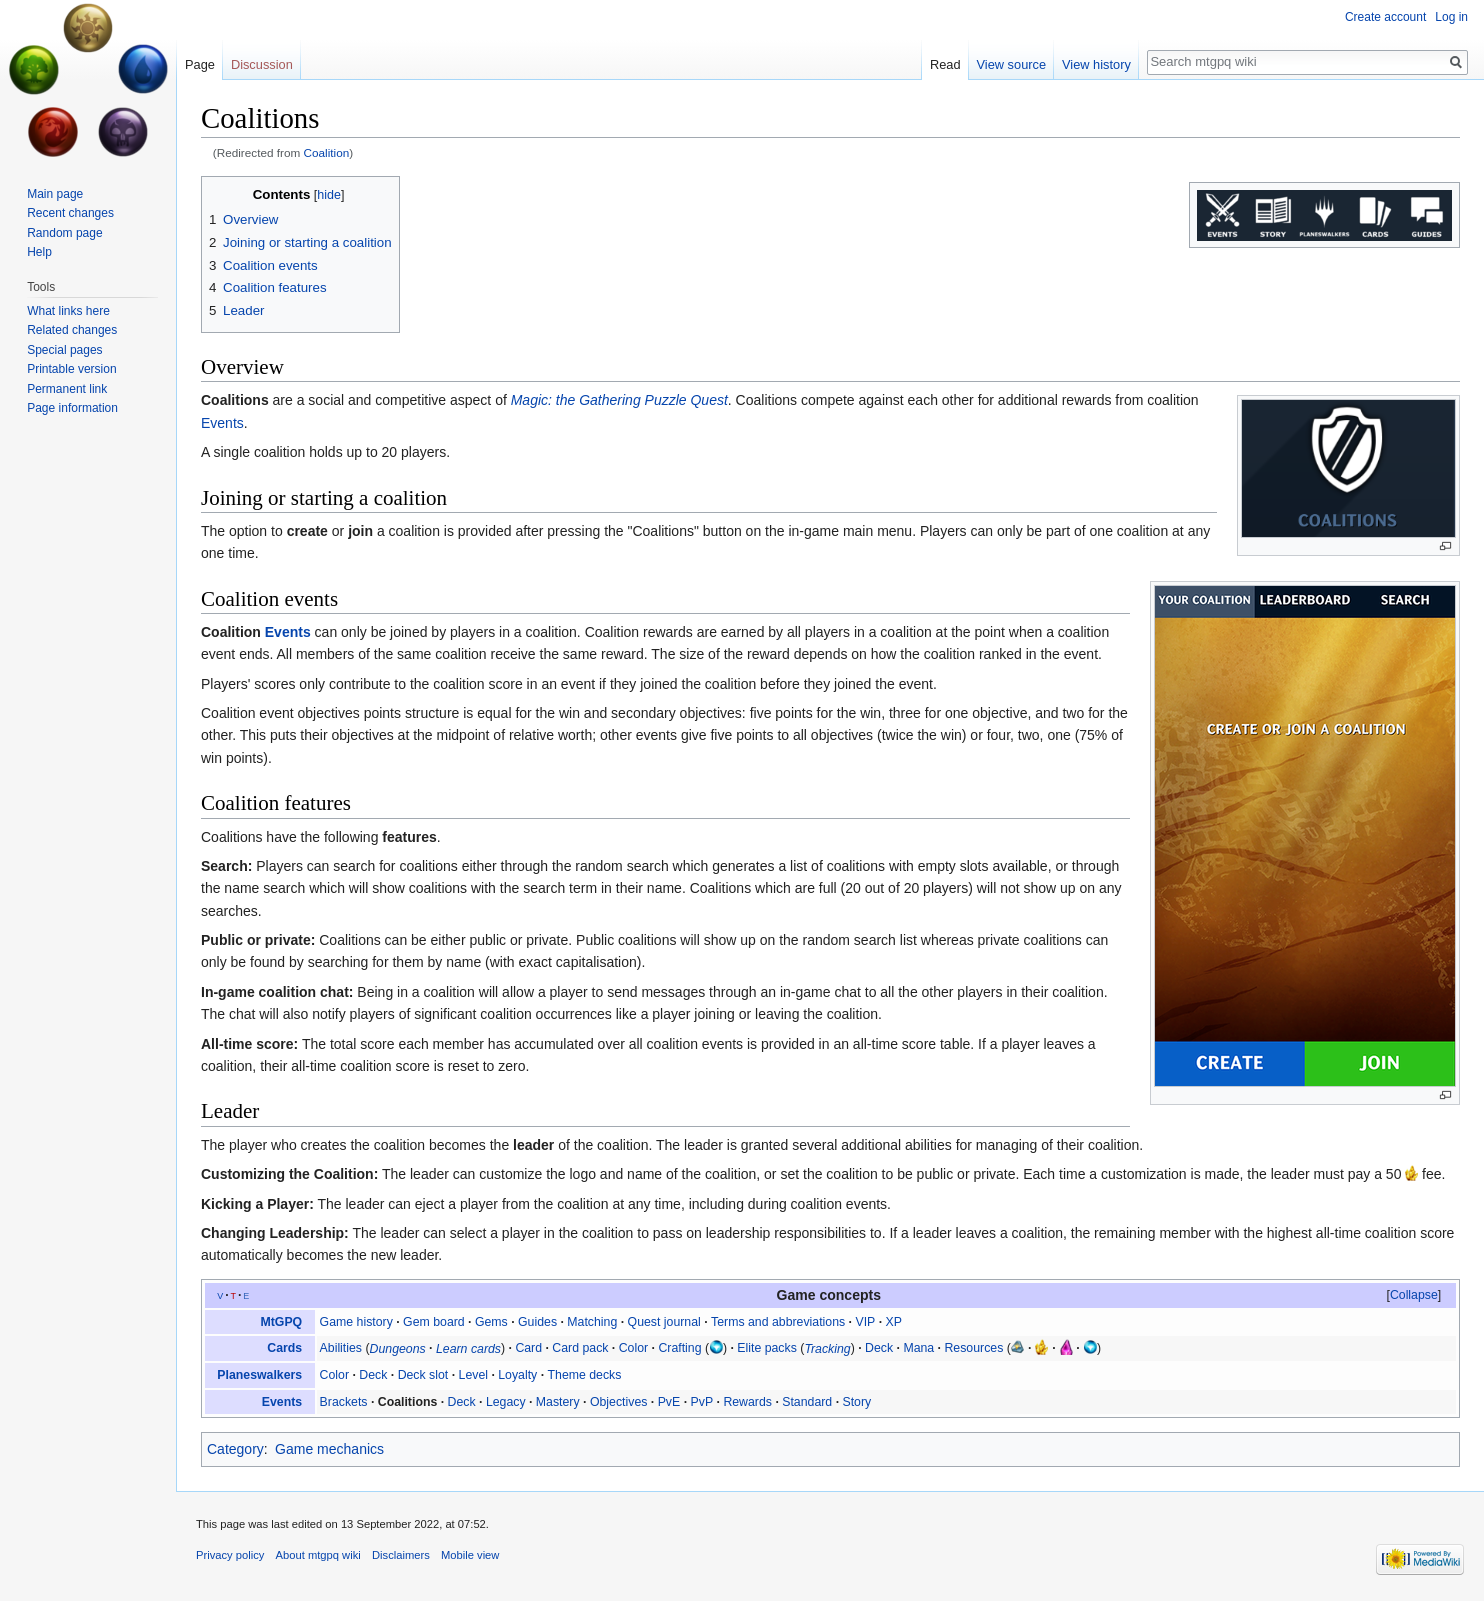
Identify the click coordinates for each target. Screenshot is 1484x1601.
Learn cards (468, 1348)
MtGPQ (281, 1322)
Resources (973, 1348)
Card (528, 1348)
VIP (865, 1322)
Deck (879, 1348)
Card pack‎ (580, 1348)
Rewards (747, 1402)
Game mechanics (329, 1449)
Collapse (1414, 1295)
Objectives (618, 1402)
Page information (72, 408)
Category (235, 1449)
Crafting (679, 1348)
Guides (537, 1322)
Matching (592, 1322)
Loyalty (517, 1375)
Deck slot (423, 1375)
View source (1011, 64)
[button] (1414, 1295)
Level (473, 1375)
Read (945, 64)
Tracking (827, 1348)
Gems (491, 1322)
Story (856, 1402)
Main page (55, 194)
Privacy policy (230, 1555)
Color (633, 1348)
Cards (284, 1348)
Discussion (262, 64)
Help (39, 252)
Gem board (434, 1322)
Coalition (327, 152)
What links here (68, 311)
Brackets (344, 1402)
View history (1096, 64)
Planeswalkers (259, 1375)
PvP (702, 1402)
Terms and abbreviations (778, 1322)
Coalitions (235, 400)
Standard (807, 1402)
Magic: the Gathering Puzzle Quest (619, 400)
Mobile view (470, 1555)
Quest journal (664, 1322)
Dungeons (398, 1348)
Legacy (506, 1402)
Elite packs (767, 1348)
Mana (918, 1348)
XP (894, 1322)
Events (222, 423)
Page (200, 64)
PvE (669, 1402)
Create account (1385, 17)
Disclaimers (401, 1555)
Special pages (64, 350)
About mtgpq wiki (318, 1555)
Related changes (72, 330)
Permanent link (67, 389)
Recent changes (70, 213)
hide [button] (329, 195)
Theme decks (585, 1375)
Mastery (558, 1402)
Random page (64, 233)
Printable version (71, 369)
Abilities (341, 1348)
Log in (1451, 17)
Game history (356, 1322)
